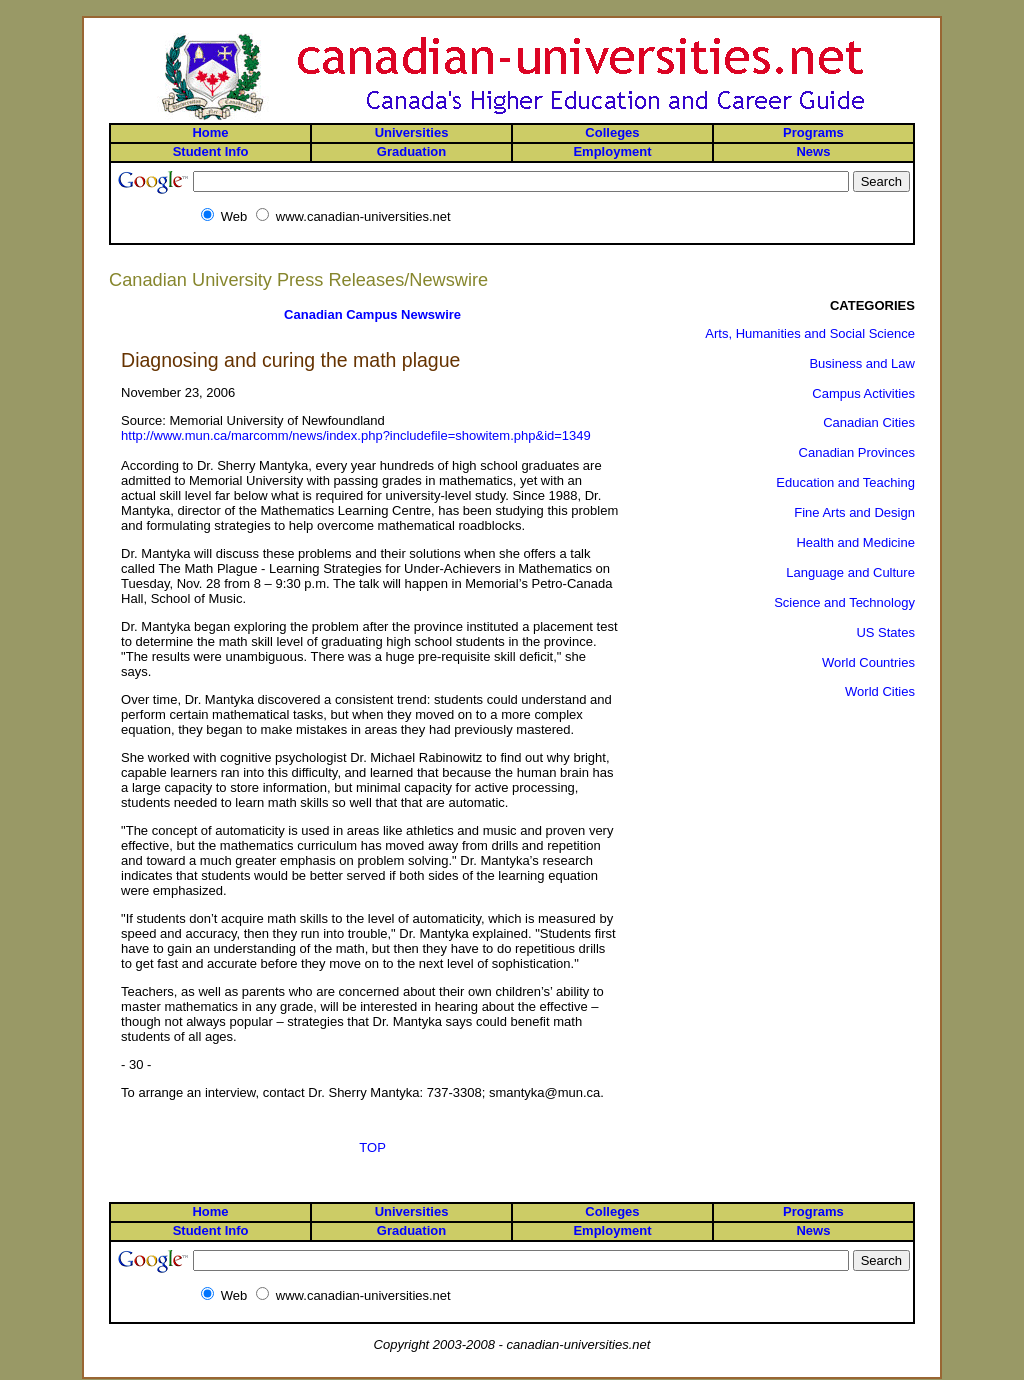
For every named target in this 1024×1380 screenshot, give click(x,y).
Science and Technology (844, 602)
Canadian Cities (869, 422)
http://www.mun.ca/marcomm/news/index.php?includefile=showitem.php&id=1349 (356, 435)
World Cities (880, 691)
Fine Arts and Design (854, 512)
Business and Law (862, 363)
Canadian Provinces (857, 452)
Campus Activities (863, 393)
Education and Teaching (845, 482)
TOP (372, 1147)
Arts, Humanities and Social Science (810, 333)
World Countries (868, 662)
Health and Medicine (855, 542)
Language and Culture (850, 572)
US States (885, 632)
